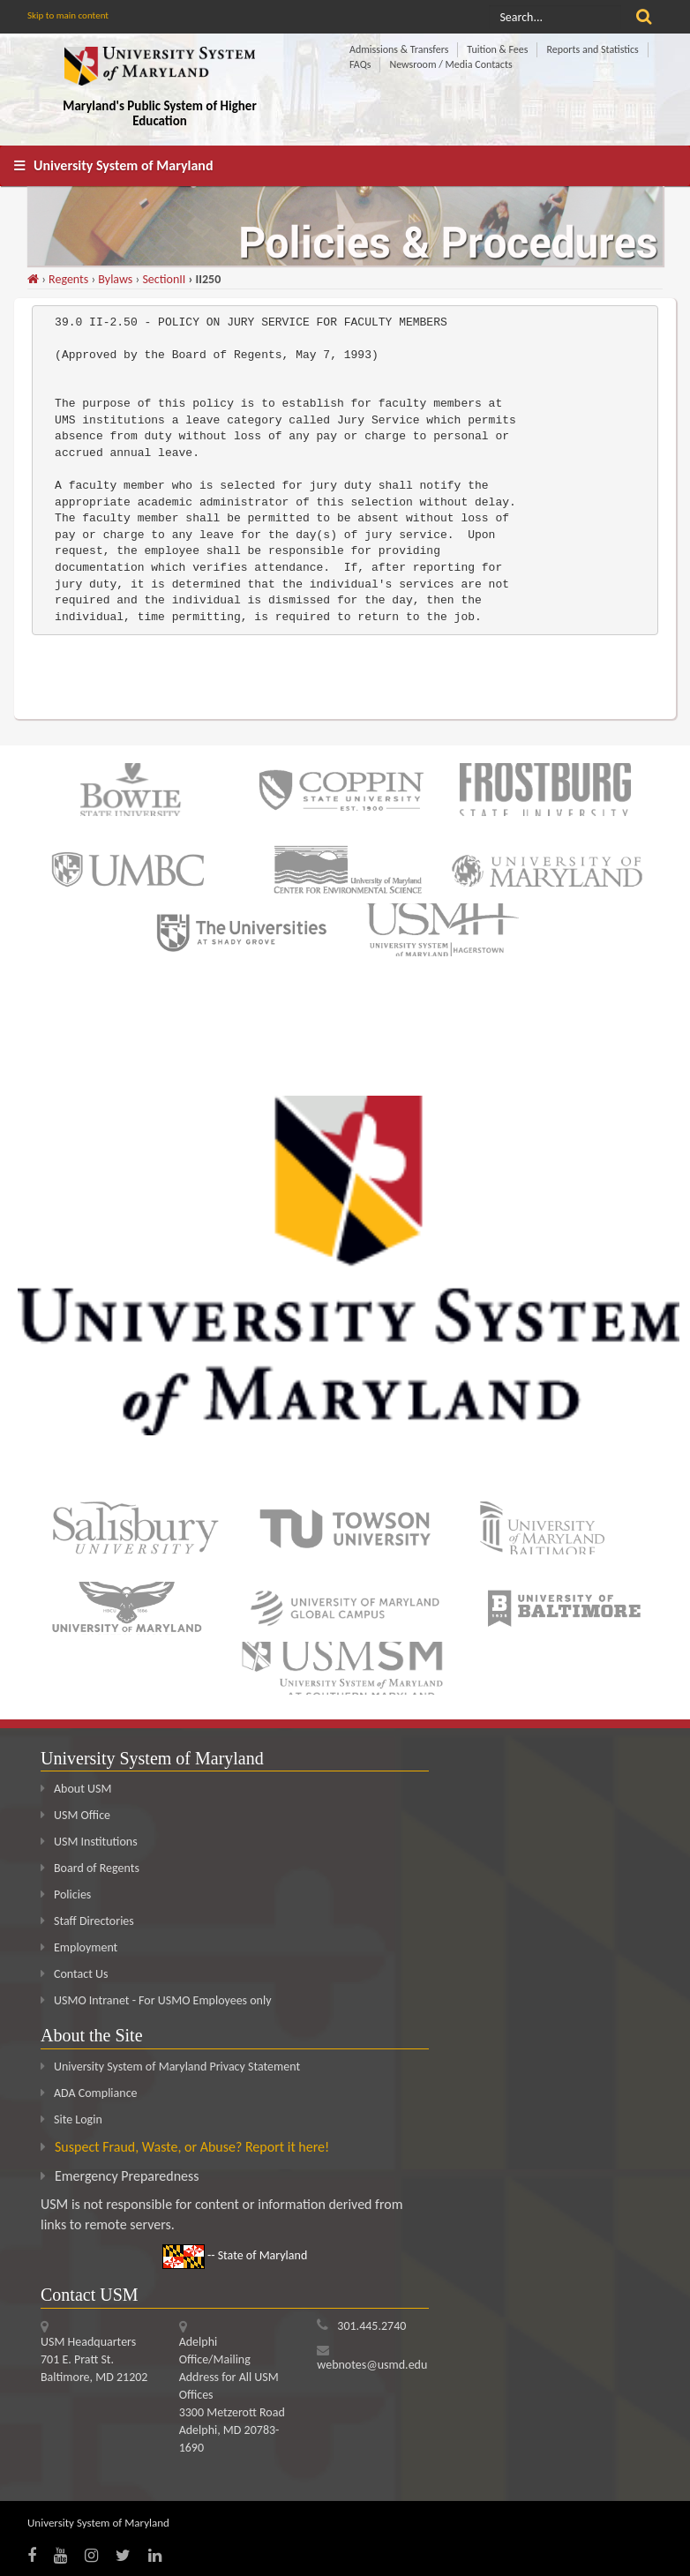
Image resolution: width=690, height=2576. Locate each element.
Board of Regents (90, 1868)
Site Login (78, 2119)
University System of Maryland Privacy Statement (177, 2066)
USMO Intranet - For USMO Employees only (156, 2000)
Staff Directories (87, 1920)
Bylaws (115, 279)
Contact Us (75, 1973)
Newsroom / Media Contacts (450, 64)
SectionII (163, 279)
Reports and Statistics (592, 49)
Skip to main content (68, 15)
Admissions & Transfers (398, 49)
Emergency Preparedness (127, 2176)
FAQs (360, 64)
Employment (79, 1947)
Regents (68, 279)
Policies (66, 1894)
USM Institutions (89, 1841)
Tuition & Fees (497, 49)
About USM (76, 1788)
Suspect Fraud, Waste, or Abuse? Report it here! (192, 2146)
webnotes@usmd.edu (372, 2364)
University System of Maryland (124, 165)
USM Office (75, 1815)
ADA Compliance (96, 2093)
